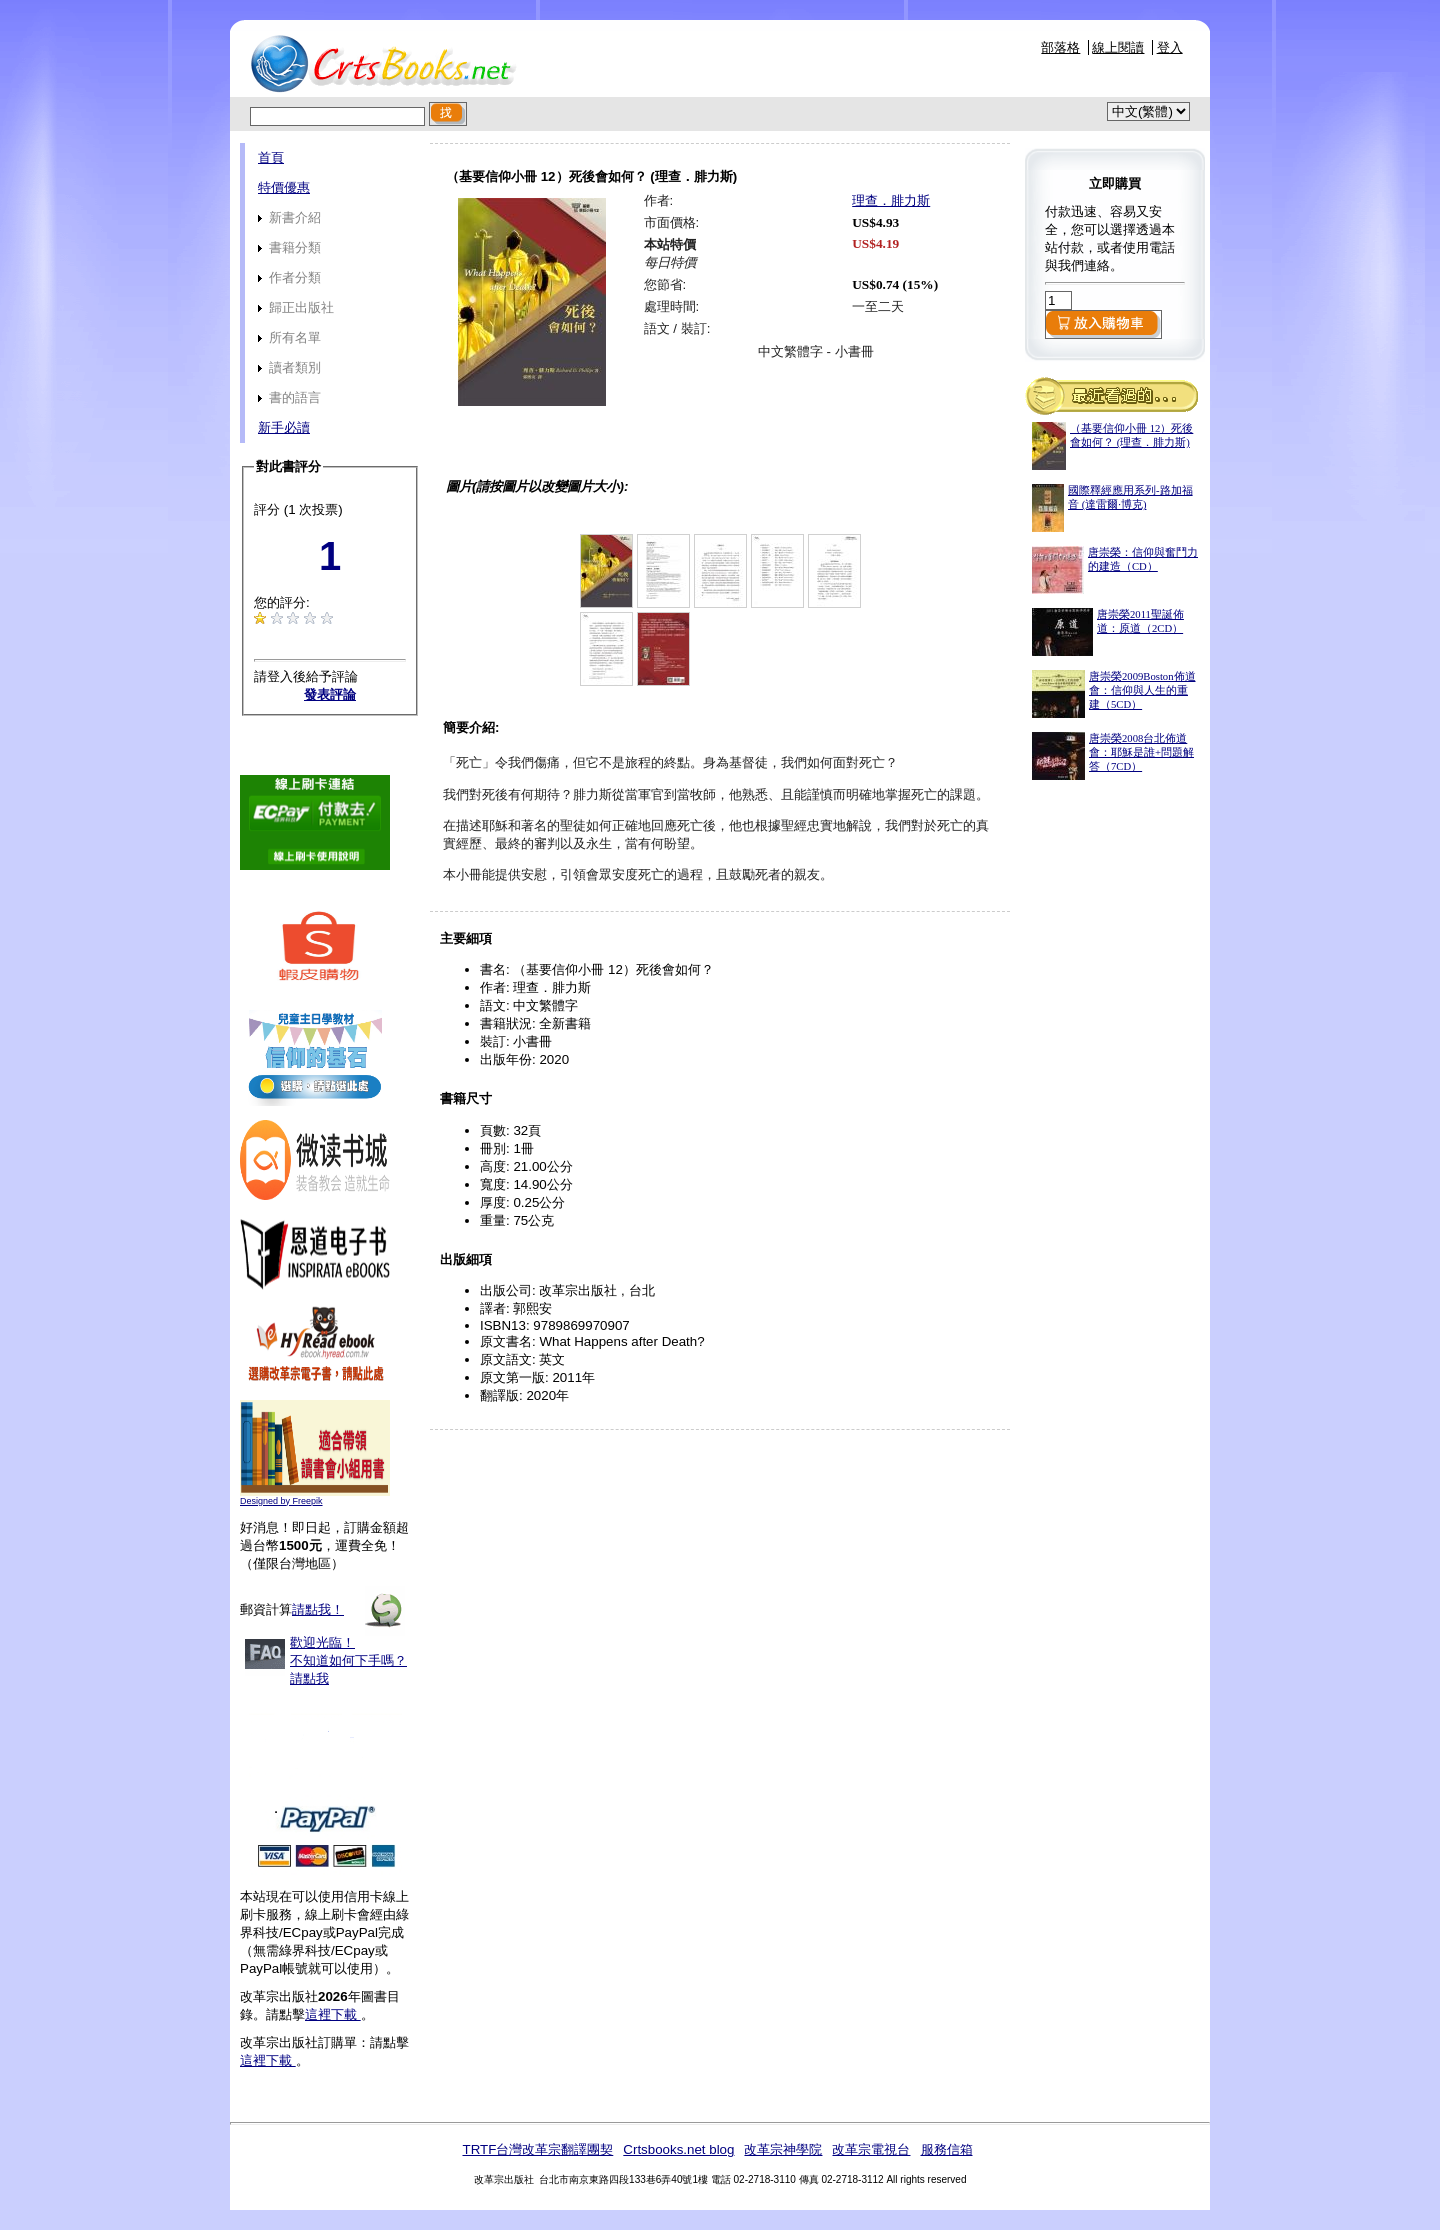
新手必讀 (284, 427)
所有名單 (289, 337)
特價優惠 (284, 187)
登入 (1170, 47)
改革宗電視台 (871, 2149)
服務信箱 (947, 2149)
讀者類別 (289, 367)
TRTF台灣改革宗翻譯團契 (537, 2149)
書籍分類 (289, 247)
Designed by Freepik (281, 1501)
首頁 (271, 157)
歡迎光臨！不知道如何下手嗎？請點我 (348, 1660)
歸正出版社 (296, 307)
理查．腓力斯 (891, 200)
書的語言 (289, 397)
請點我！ (318, 1609)
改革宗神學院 (783, 2149)
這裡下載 (333, 2014)
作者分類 (289, 277)
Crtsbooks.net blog (678, 2149)
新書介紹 (289, 217)
